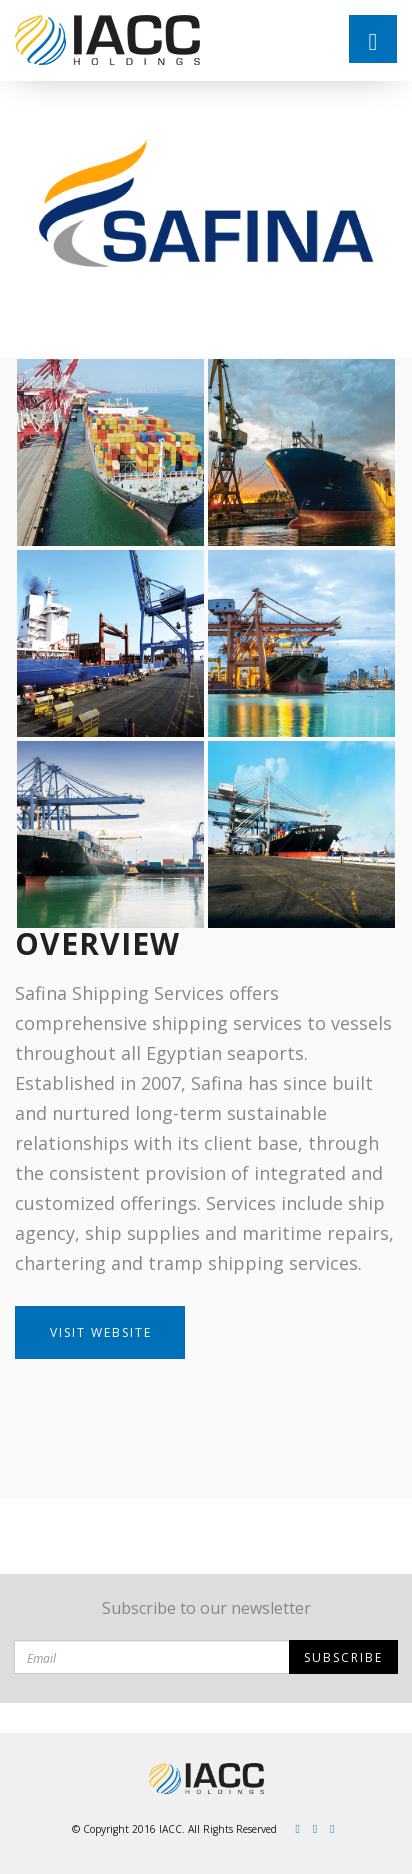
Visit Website (101, 1332)
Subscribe (343, 1657)
